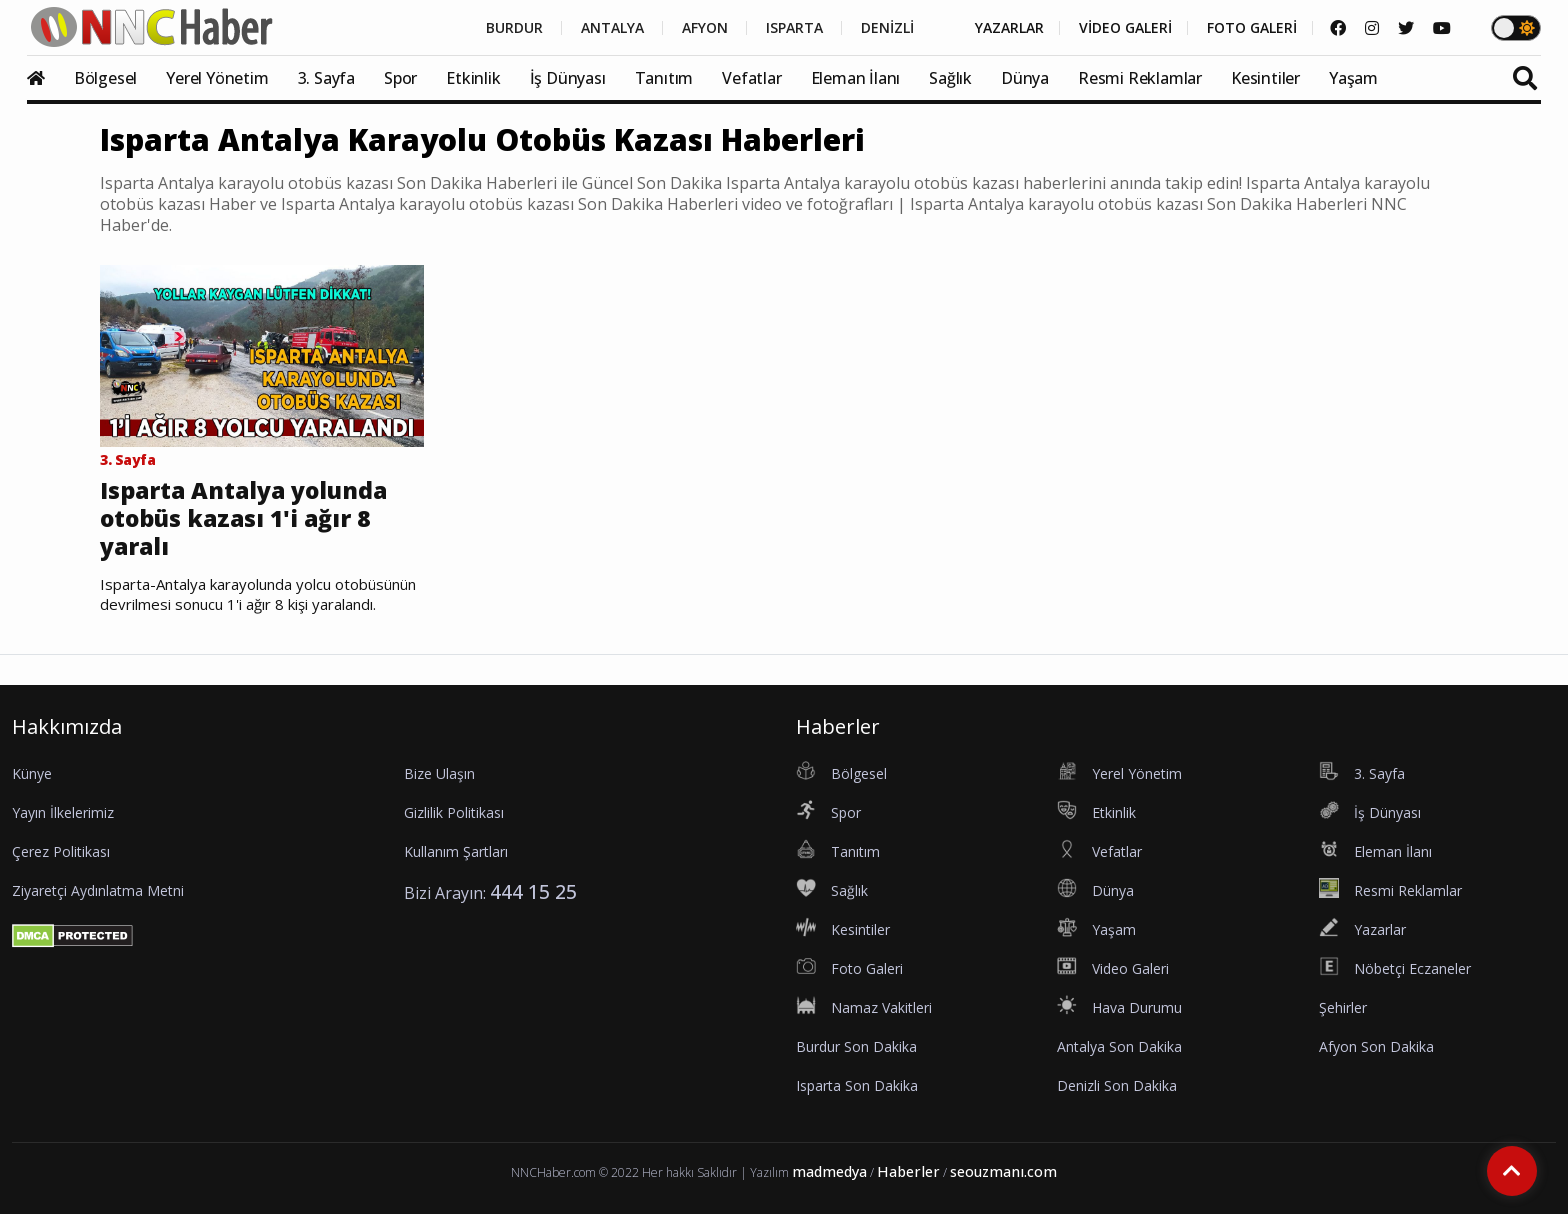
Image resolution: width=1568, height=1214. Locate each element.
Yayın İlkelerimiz (63, 812)
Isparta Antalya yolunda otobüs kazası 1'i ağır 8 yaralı (243, 518)
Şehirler (1343, 1007)
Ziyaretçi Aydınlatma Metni (98, 890)
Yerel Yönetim (217, 78)
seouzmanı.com (1003, 1171)
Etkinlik (473, 78)
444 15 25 (533, 891)
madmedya (829, 1171)
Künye (32, 773)
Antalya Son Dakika (1119, 1046)
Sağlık (950, 78)
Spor (400, 78)
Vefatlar (751, 78)
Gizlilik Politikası (454, 812)
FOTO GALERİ (1252, 28)
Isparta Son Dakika (857, 1085)
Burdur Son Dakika (856, 1046)
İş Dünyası (568, 78)
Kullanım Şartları (456, 851)
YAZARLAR (1009, 28)
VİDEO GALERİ (1125, 28)
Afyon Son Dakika (1376, 1046)
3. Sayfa (326, 78)
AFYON (705, 28)
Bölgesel (105, 78)
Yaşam (1353, 78)
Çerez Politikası (61, 851)
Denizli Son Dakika (1117, 1085)
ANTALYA (612, 28)
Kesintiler (1265, 78)
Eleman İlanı (856, 78)
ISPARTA (794, 28)
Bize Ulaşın (439, 773)
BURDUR (514, 28)
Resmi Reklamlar (1140, 78)
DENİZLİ (887, 28)
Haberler (908, 1171)
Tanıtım (664, 78)
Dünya (1025, 78)
